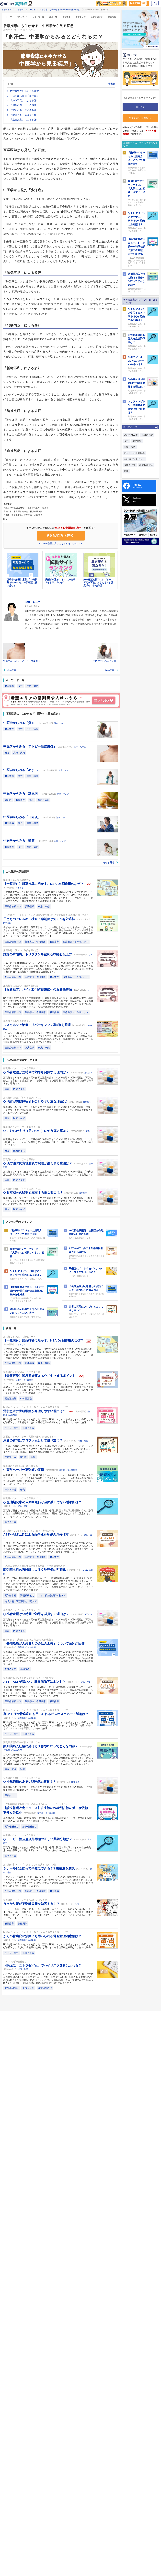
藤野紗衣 (88, 1072)
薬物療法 (24, 1669)
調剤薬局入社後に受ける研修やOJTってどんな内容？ (41, 1746)
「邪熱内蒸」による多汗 (23, 105)
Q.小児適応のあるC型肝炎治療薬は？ (30, 1781)
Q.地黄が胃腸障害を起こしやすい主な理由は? (36, 1101)
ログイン (155, 3)
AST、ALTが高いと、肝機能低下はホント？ (34, 1681)
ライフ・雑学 (11, 1427)
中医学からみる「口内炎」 (22, 817)
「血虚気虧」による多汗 (23, 119)
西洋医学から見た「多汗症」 (25, 91)
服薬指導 (112, 17)
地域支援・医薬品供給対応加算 (21, 1601)
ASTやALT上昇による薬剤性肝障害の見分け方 (36, 1534)
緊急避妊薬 (10, 1398)
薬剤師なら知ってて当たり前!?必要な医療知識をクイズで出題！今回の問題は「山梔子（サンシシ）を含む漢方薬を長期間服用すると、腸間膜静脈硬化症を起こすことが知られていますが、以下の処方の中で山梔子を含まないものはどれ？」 (48, 1201)
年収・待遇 (10, 1489)
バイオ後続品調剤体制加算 (52, 1595)
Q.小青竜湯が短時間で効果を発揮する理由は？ (36, 1072)
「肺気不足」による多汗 (23, 100)
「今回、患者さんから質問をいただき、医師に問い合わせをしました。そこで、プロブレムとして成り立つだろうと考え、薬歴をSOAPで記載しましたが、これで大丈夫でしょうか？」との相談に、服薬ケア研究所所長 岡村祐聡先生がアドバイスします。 (48, 1448)
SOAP (23, 1457)
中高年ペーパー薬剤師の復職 (24, 1469)
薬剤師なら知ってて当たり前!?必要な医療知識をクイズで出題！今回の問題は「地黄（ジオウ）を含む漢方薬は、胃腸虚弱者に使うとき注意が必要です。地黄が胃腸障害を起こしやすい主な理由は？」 (48, 1110)
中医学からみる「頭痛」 (20, 840)
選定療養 (66, 17)
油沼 (77, 1904)
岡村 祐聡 (83, 1441)
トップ (9, 17)
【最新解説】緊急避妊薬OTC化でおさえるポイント (39, 1375)
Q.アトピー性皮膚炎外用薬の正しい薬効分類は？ (38, 1839)
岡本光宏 (7, 923)
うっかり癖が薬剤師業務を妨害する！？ (31, 1903)
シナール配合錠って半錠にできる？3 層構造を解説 (39, 1868)
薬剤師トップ (7, 9)
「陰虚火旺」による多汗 (23, 114)
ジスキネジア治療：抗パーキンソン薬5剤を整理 (37, 1025)
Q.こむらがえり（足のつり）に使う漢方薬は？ (36, 1131)
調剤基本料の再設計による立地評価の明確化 (35, 1569)
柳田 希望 (23, 1969)
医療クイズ (80, 17)
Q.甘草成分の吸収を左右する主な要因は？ (33, 1192)
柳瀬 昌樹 (75, 1782)
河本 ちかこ (60, 723)
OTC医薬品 (26, 1398)
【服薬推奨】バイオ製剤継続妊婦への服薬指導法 (38, 989)
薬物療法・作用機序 (35, 941)
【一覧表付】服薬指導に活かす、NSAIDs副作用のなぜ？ (43, 884)
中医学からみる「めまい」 (22, 770)
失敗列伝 (22, 1923)
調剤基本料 (10, 1595)
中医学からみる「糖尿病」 (22, 793)
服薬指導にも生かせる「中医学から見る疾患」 (60, 9)
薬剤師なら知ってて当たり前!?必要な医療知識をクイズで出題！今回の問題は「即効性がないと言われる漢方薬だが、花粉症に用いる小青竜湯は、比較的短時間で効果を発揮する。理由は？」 (48, 1080)
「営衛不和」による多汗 (23, 110)
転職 (22, 1489)
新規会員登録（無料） (61, 535)
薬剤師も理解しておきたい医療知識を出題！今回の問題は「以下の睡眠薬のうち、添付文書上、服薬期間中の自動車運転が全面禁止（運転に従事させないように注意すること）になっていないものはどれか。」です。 (48, 1513)
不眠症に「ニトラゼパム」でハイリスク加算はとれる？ (42, 1965)
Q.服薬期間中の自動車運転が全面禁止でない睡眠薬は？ (42, 1502)
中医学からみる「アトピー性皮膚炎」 (30, 746)
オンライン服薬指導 (134, 453)
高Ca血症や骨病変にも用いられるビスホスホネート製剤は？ (45, 1714)
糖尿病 (8, 799)
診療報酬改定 (97, 17)
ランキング (22, 17)
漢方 (20, 686)
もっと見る (110, 862)
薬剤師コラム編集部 (24, 1380)
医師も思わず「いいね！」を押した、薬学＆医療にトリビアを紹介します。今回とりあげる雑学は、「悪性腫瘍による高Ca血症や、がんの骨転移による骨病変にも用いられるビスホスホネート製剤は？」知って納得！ (48, 1725)
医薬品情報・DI (13, 906)
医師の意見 (10, 1669)
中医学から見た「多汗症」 (24, 95)
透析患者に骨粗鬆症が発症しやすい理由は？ (35, 1411)
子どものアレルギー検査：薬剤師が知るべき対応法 (39, 919)
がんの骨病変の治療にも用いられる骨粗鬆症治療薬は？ (42, 1936)
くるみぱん (20, 887)
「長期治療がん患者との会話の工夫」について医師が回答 (43, 1643)
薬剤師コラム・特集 (26, 9)
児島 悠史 (23, 1506)
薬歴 (33, 1457)
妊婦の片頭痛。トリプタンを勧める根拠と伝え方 (38, 954)
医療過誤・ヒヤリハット (75, 941)
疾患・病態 (32, 686)
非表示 (111, 84)
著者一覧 (53, 17)
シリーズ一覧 (38, 17)
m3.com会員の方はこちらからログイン (60, 543)
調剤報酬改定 (27, 1595)
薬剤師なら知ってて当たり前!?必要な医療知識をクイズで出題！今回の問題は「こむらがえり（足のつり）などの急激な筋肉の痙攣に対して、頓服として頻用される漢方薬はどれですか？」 (48, 1142)
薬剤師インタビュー (134, 459)
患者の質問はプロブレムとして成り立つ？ (33, 1440)
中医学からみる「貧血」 (20, 723)
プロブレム (10, 1457)
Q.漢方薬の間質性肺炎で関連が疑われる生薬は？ (38, 1163)
